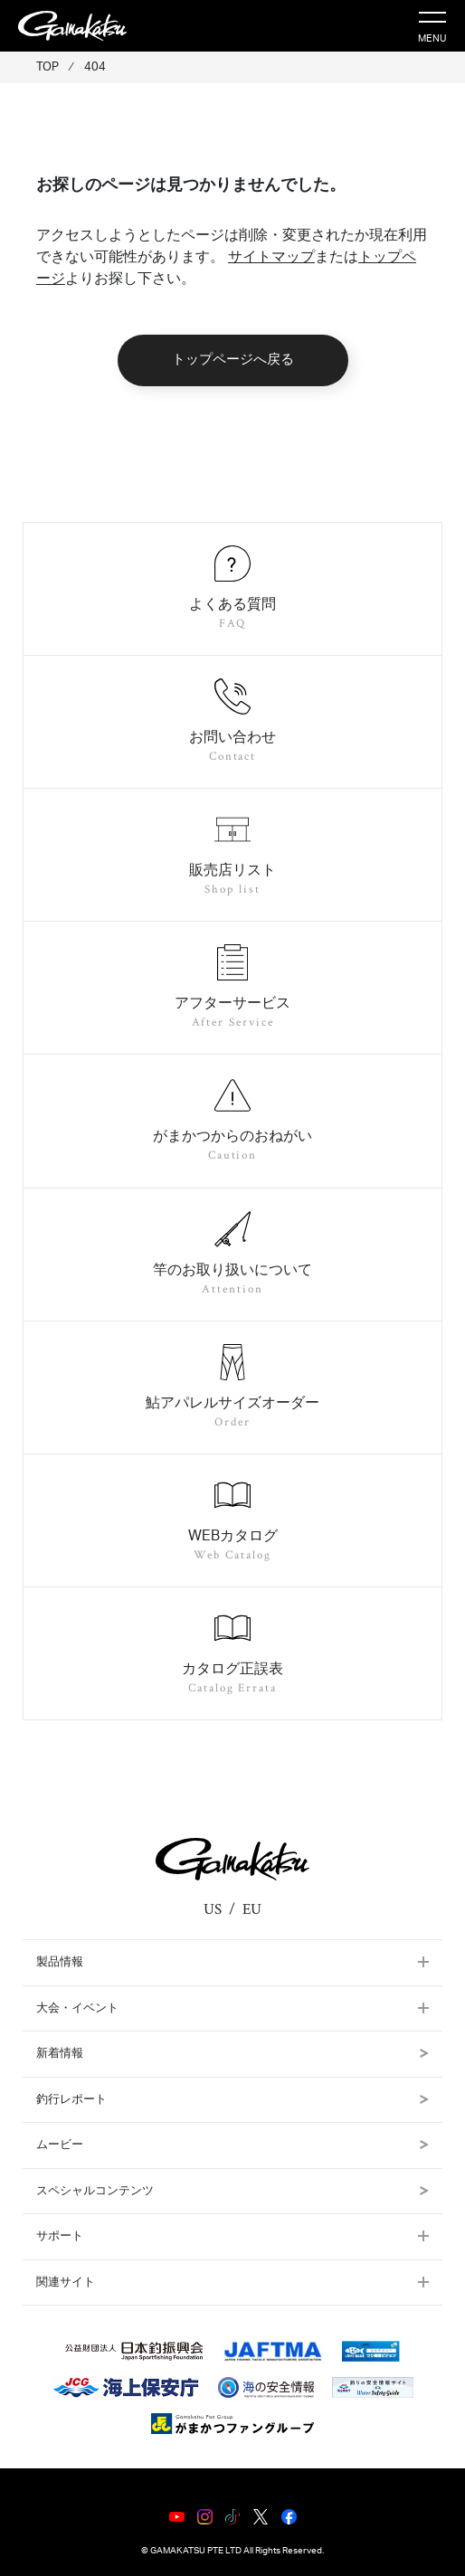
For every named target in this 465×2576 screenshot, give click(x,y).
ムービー (232, 2145)
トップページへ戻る (233, 359)
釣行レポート (232, 2100)
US (213, 1909)
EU (251, 1909)
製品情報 (59, 1962)
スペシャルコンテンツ (232, 2191)
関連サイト (65, 2282)
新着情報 (232, 2054)
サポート (59, 2236)
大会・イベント (77, 2008)
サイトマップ (271, 257)
